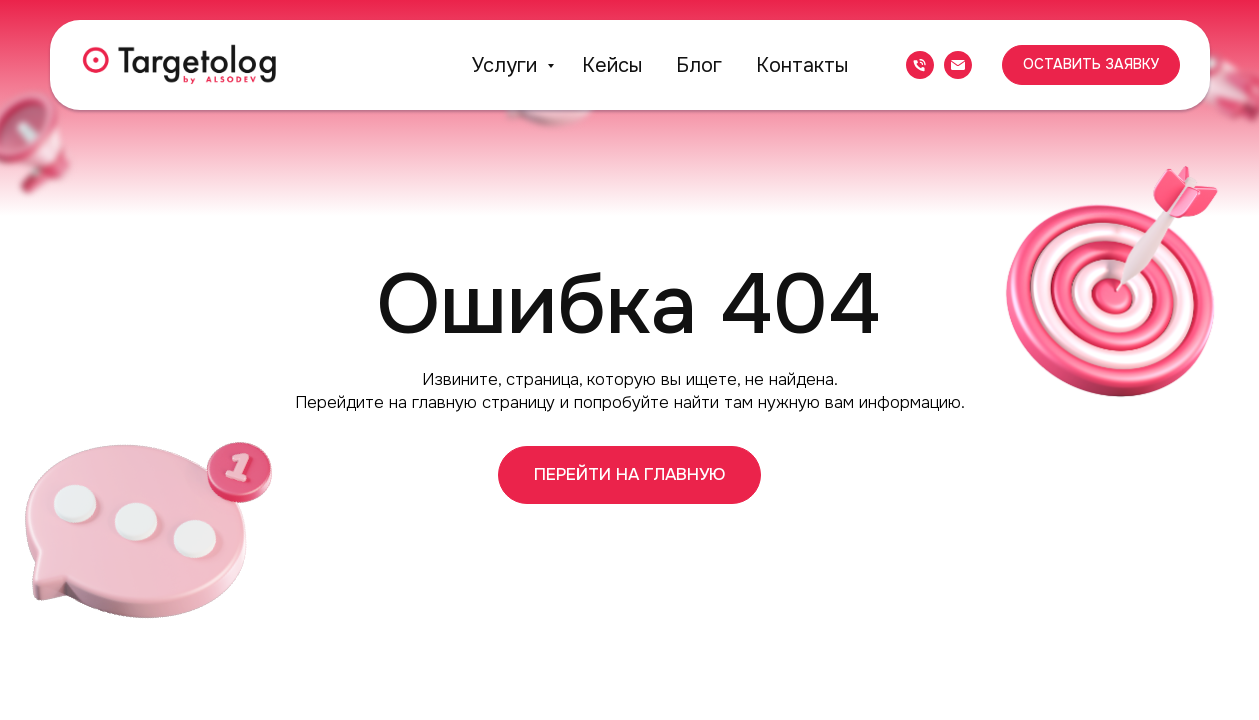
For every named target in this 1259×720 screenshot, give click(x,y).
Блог (699, 65)
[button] (1091, 65)
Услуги (507, 65)
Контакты (802, 65)
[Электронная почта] (958, 65)
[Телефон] (920, 65)
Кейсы (612, 65)
